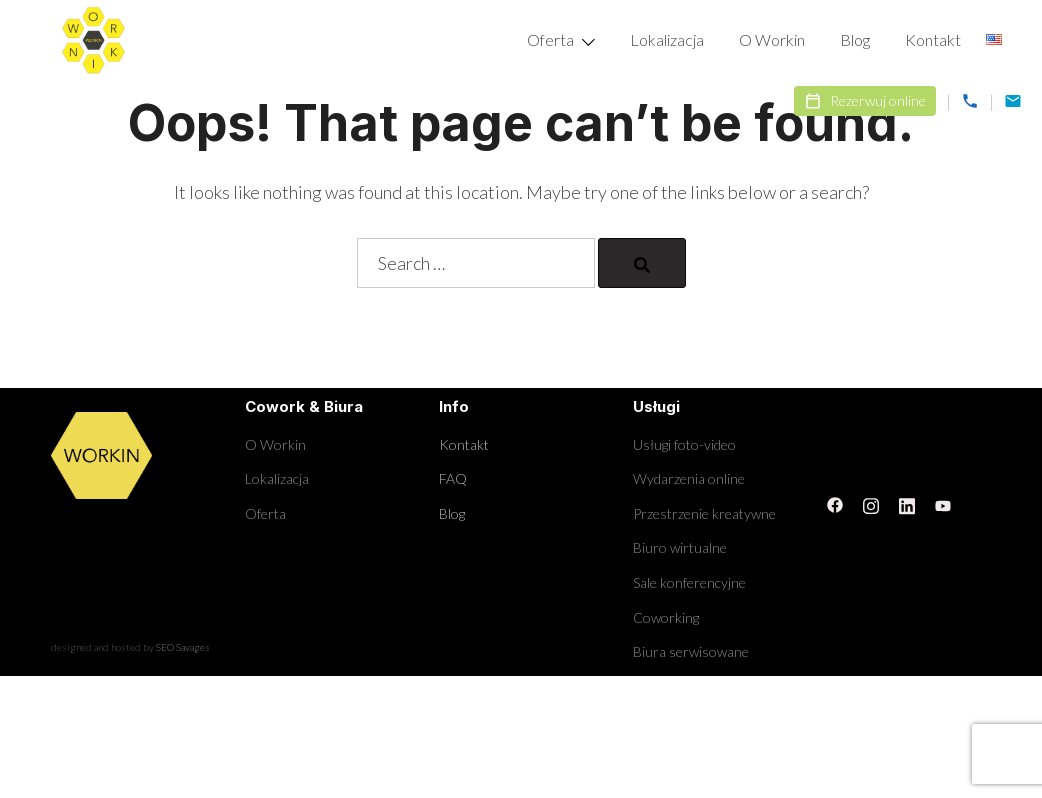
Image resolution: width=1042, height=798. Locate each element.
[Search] (642, 263)
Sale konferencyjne (689, 582)
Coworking (666, 617)
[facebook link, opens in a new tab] (835, 503)
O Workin (772, 39)
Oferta (550, 39)
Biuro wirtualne (680, 547)
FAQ (453, 478)
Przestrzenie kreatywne (704, 513)
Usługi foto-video (684, 444)
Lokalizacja (667, 39)
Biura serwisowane (691, 651)
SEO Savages (183, 647)
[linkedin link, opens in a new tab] (907, 503)
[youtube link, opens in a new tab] (943, 503)
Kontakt (933, 39)
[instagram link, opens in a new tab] (871, 503)
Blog (855, 39)
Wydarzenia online (689, 478)
